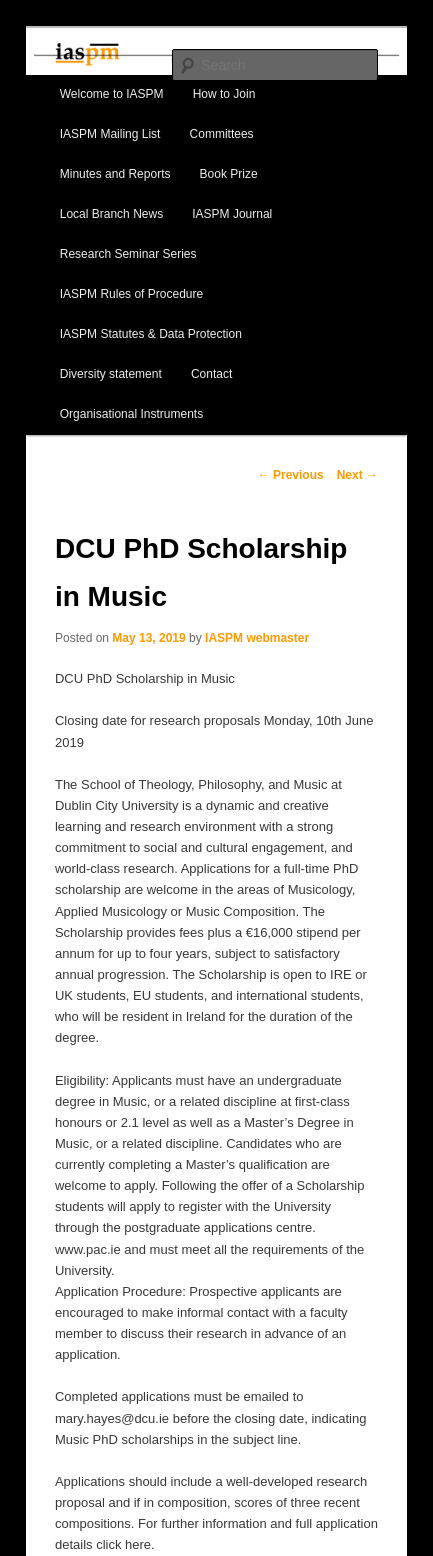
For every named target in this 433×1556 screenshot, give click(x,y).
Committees (222, 134)
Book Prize (229, 174)
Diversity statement (111, 374)
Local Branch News (111, 214)
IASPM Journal (232, 214)
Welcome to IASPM (112, 94)
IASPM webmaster (257, 638)
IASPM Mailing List (110, 134)
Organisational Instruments (131, 414)
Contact (211, 374)
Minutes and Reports (115, 174)
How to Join (224, 94)
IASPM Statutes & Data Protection (151, 334)
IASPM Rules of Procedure (131, 294)
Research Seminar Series (128, 254)
